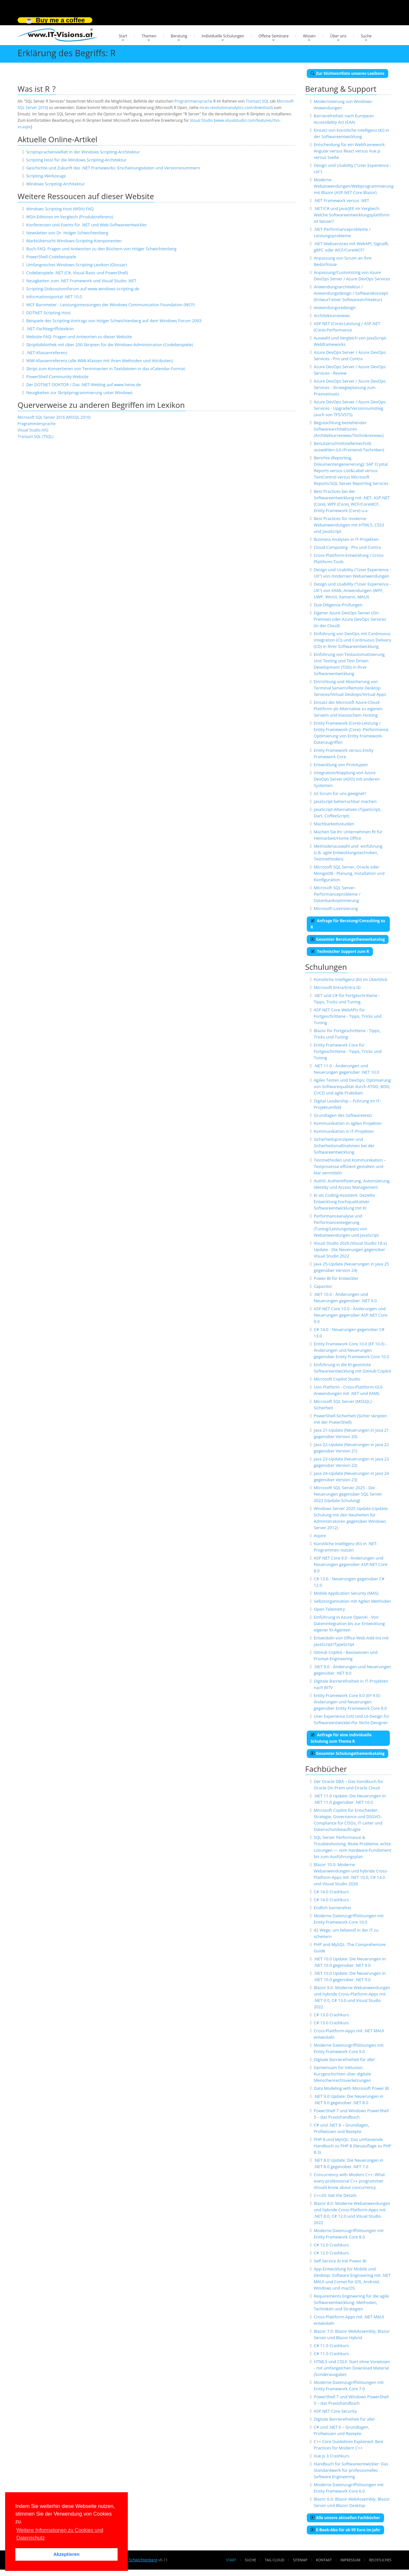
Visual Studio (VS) (33, 430)
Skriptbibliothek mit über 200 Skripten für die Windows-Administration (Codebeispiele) (109, 344)
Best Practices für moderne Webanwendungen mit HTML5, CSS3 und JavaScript (349, 525)
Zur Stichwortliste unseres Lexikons (347, 73)
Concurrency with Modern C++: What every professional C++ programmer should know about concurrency (349, 2181)
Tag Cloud (274, 2559)
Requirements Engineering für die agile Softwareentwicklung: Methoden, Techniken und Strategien (351, 2302)
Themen (149, 36)
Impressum (350, 2559)
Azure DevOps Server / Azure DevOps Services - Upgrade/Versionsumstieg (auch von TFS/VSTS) (350, 408)
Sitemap (300, 2559)
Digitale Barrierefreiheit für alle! (344, 2059)
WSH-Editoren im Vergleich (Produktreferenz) (69, 217)
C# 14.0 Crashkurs (331, 1892)
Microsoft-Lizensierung (336, 908)
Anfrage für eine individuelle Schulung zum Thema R (341, 1738)
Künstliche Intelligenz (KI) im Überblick (350, 979)
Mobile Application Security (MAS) (346, 1593)
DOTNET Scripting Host (48, 312)
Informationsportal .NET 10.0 (54, 297)
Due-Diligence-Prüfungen (338, 605)
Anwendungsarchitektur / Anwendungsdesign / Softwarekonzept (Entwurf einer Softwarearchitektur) (351, 293)
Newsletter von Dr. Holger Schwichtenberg (67, 233)
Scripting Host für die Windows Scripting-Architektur (76, 160)
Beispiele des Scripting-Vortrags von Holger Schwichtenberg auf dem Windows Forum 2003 (114, 320)
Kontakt (324, 2559)
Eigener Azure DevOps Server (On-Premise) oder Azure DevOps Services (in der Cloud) (350, 619)
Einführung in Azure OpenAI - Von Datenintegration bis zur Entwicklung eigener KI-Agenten (349, 1623)
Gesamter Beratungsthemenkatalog (348, 939)
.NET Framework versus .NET (341, 200)
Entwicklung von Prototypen (341, 764)
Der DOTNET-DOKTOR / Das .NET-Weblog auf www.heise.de (83, 384)
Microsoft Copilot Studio (337, 1379)
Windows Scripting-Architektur (55, 184)
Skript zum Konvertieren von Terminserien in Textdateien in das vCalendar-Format (105, 368)
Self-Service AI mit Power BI (340, 2261)
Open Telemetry (329, 1609)
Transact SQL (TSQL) (35, 436)
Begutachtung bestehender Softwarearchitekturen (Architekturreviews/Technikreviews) (349, 429)
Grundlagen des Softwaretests (343, 1115)
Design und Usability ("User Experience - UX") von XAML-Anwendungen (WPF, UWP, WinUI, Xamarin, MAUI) (352, 590)
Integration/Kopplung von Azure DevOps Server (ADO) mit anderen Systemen (347, 779)
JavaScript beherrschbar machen (345, 801)
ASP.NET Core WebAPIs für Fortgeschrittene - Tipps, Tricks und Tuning (348, 1016)
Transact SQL (257, 101)
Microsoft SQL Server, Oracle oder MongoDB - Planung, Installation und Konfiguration (349, 873)
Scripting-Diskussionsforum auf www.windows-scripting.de (82, 289)
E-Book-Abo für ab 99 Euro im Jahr (345, 2530)
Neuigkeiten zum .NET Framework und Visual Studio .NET (81, 281)
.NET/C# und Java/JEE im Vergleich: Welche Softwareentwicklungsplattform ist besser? (352, 215)
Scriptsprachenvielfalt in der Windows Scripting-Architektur (83, 152)
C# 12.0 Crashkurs (331, 2245)
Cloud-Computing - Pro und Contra (347, 547)
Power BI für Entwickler (336, 1278)
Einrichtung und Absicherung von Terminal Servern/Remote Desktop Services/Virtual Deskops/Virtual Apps (350, 688)
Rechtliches (380, 2559)
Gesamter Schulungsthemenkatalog (347, 1753)
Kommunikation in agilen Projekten (348, 1123)
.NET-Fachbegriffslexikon (50, 328)
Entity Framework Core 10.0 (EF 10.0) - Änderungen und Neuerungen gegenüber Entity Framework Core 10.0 (351, 1350)
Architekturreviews (332, 315)
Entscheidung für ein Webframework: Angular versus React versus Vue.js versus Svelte (350, 151)
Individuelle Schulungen (223, 36)
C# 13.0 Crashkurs (331, 2015)
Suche (366, 36)
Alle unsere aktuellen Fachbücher (345, 2517)
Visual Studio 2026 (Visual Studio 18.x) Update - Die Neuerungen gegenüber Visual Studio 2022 (350, 1249)
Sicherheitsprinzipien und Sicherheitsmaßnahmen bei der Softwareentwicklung (344, 1145)
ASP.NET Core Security (335, 2411)
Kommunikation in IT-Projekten (344, 1131)
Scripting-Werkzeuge (46, 176)
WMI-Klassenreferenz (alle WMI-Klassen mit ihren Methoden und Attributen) (99, 360)
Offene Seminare (274, 36)
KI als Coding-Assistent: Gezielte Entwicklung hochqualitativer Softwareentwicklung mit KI (344, 1201)
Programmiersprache (193, 101)
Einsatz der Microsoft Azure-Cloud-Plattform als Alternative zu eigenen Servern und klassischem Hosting (348, 708)
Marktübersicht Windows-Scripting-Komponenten (74, 241)
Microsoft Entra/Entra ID (337, 987)
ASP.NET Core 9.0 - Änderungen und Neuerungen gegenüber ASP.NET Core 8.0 (351, 1564)
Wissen (309, 36)
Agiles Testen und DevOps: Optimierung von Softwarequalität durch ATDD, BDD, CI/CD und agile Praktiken (352, 1086)
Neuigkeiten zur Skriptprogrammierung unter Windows (79, 392)
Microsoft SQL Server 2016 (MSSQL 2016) (54, 417)
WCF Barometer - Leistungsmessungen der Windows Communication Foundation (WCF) (110, 304)
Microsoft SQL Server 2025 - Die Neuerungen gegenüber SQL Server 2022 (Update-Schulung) (348, 1494)
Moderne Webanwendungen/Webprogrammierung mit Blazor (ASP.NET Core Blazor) (354, 186)
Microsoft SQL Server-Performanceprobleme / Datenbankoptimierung (337, 894)
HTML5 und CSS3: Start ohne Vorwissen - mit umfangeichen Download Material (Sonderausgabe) (352, 2368)
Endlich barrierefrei (332, 1908)
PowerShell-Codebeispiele (51, 257)
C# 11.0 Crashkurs (331, 2345)
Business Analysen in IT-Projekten (346, 539)
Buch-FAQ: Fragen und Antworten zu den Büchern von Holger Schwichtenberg (101, 249)
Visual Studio (201, 120)
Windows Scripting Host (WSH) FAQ (60, 209)
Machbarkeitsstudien (334, 824)
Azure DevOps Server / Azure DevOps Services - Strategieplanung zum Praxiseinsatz (350, 387)
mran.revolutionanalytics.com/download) (236, 107)
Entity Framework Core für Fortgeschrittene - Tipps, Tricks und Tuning (348, 1051)
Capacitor (323, 1286)
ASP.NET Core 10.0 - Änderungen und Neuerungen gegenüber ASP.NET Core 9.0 (351, 1315)
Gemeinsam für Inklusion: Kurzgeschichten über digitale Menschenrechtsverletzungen (342, 2074)
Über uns (338, 36)
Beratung (179, 36)
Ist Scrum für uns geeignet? (340, 793)
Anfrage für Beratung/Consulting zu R (348, 924)
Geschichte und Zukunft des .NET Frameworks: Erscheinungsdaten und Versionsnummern (113, 168)
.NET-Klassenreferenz (46, 352)
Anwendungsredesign (335, 307)
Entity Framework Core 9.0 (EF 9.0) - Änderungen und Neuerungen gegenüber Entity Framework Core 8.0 (350, 1702)
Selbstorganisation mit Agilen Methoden (352, 1601)
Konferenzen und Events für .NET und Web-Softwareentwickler (86, 225)
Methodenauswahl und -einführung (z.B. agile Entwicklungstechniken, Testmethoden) (348, 852)
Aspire (320, 1535)
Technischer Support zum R (340, 951)
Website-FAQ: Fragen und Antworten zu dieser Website (79, 336)
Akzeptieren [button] (66, 2554)
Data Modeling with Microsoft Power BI (351, 2088)
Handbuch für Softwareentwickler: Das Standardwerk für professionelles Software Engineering (351, 2470)
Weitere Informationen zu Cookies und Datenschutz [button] (59, 2534)
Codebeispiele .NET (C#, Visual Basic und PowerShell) (77, 273)
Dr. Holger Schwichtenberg (133, 2560)
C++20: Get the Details (335, 2195)
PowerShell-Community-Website (57, 376)
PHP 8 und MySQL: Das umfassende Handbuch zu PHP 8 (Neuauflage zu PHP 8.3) (352, 2145)
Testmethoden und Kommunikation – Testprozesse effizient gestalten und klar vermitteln (350, 1166)
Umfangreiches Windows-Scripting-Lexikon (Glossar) (76, 265)
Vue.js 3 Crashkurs (331, 2456)
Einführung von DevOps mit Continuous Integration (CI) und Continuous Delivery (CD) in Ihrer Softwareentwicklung (352, 640)
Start (123, 36)
